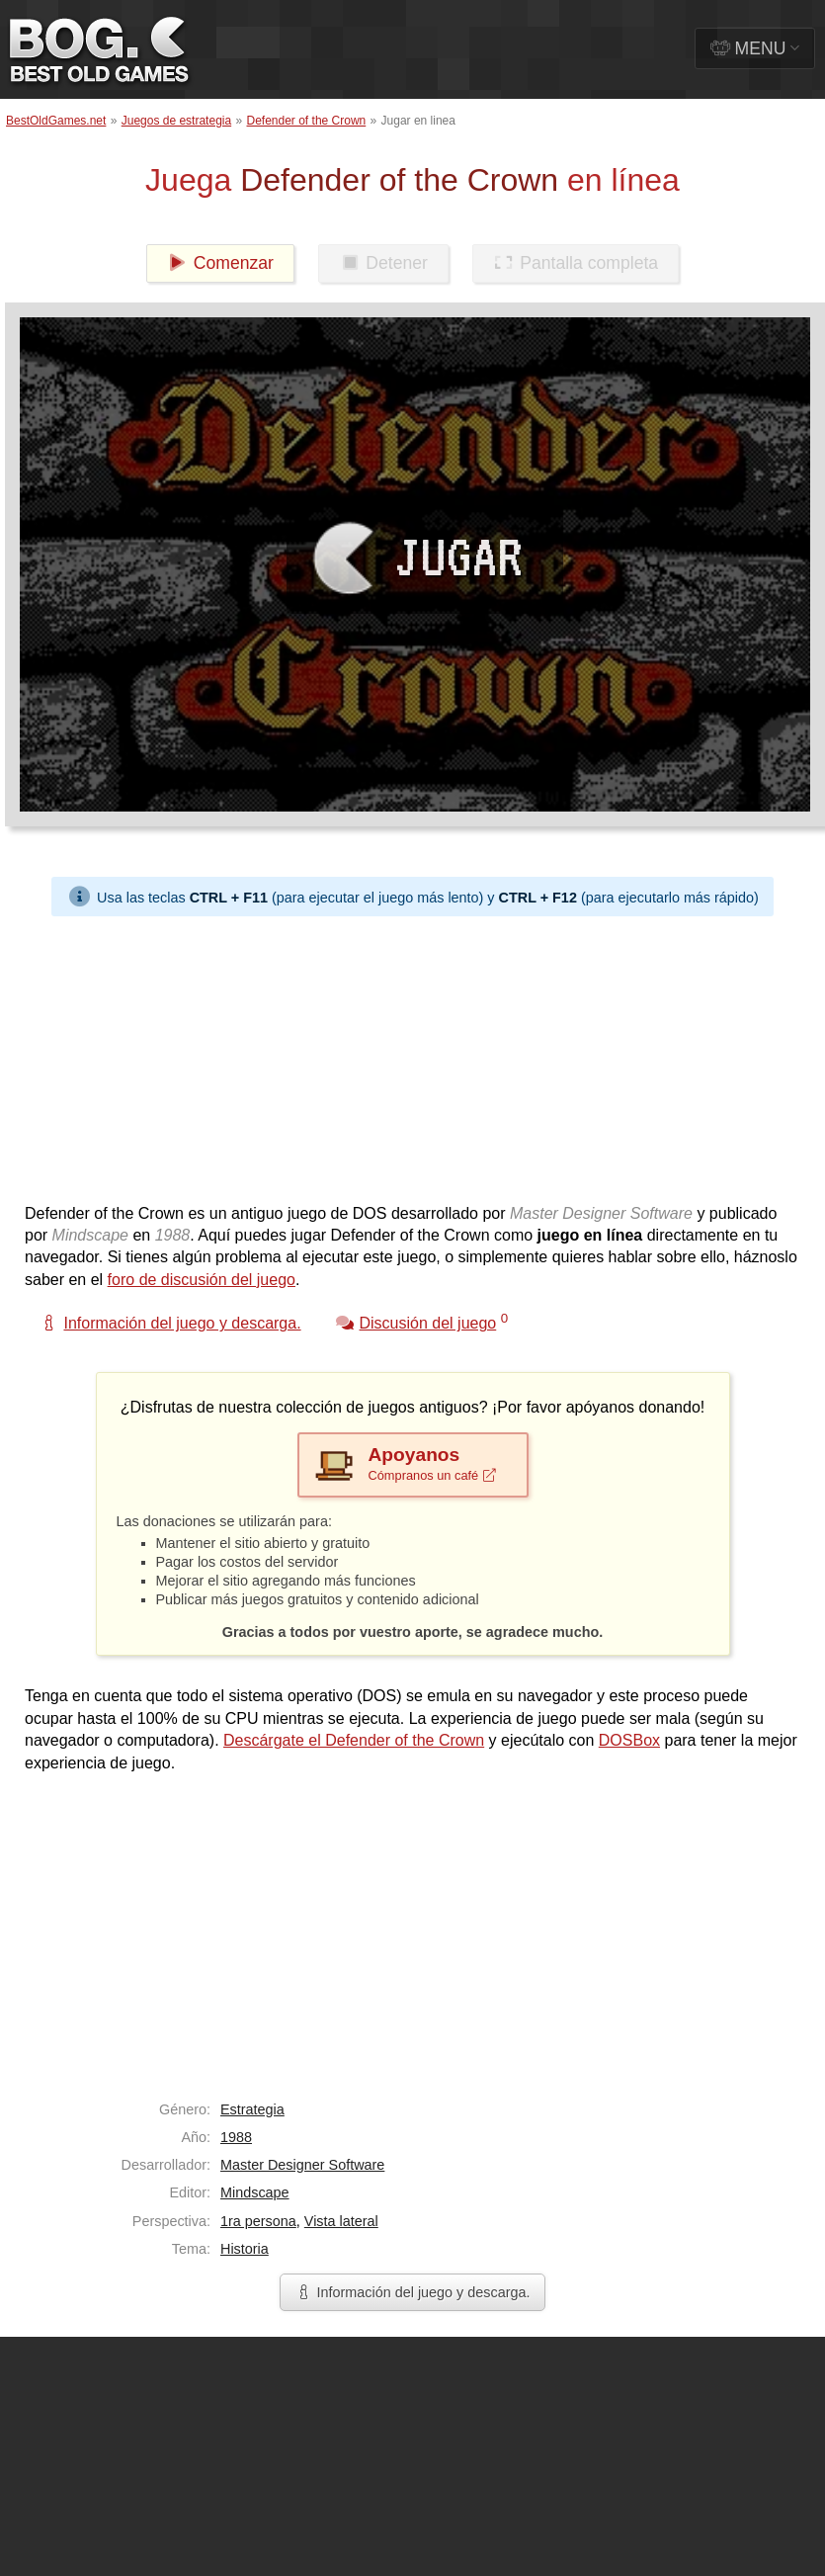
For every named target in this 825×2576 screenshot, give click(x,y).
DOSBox (629, 1740)
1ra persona (258, 2221)
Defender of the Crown (307, 121)
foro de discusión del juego (201, 1279)
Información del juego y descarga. (413, 2292)
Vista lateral (341, 2221)
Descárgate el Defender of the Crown (353, 1740)
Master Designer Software (302, 2165)
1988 (236, 2137)
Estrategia (252, 2109)
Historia (244, 2249)
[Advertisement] (249, 1054)
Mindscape (254, 2192)
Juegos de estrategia (176, 121)
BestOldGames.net (56, 121)
